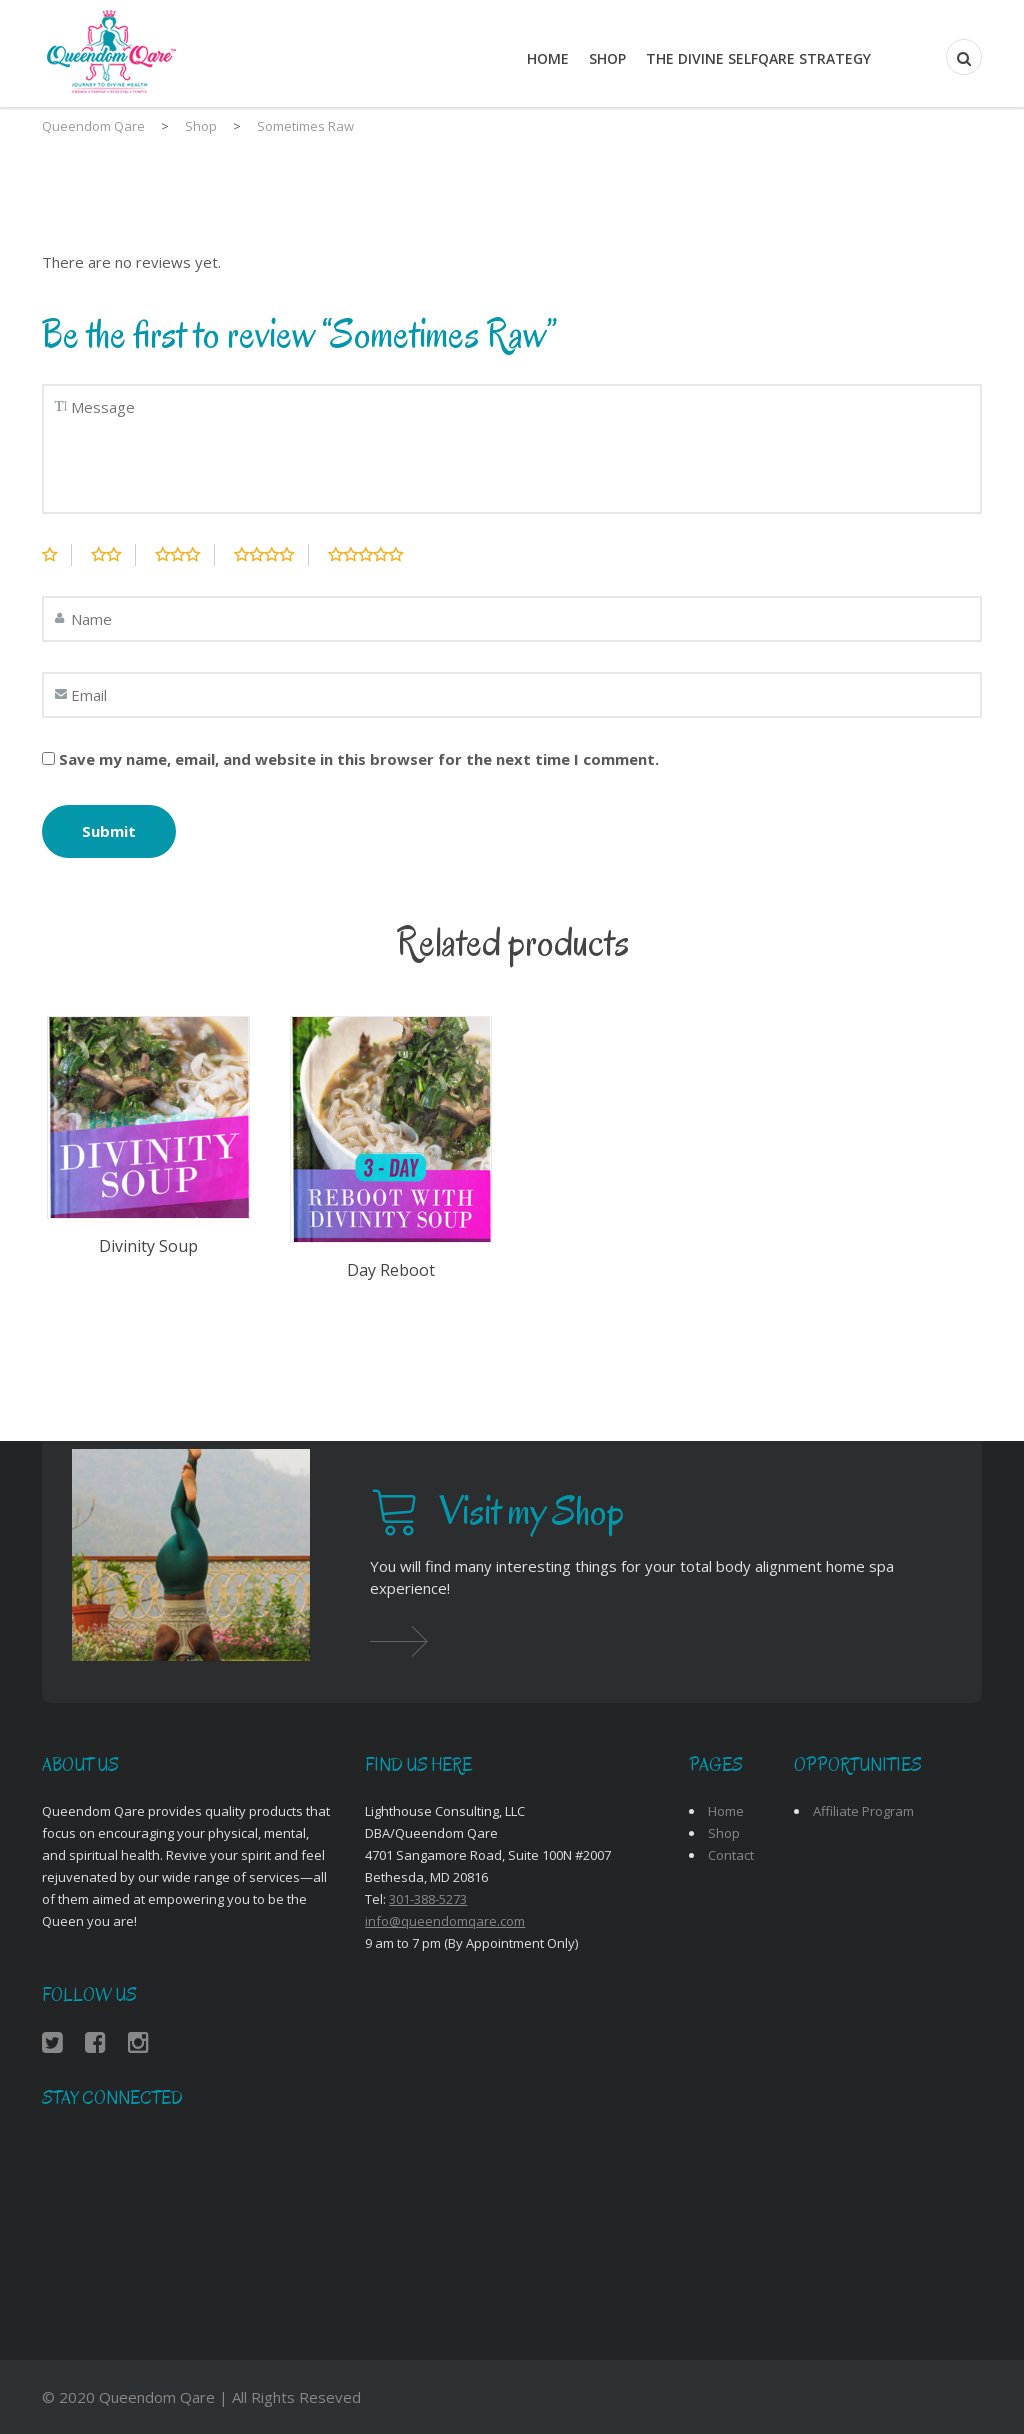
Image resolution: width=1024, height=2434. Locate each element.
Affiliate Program (863, 1811)
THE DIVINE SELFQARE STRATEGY (758, 58)
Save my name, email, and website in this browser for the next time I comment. (359, 759)
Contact (731, 1855)
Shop (607, 58)
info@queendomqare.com (445, 1921)
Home (548, 58)
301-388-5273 (428, 1899)
